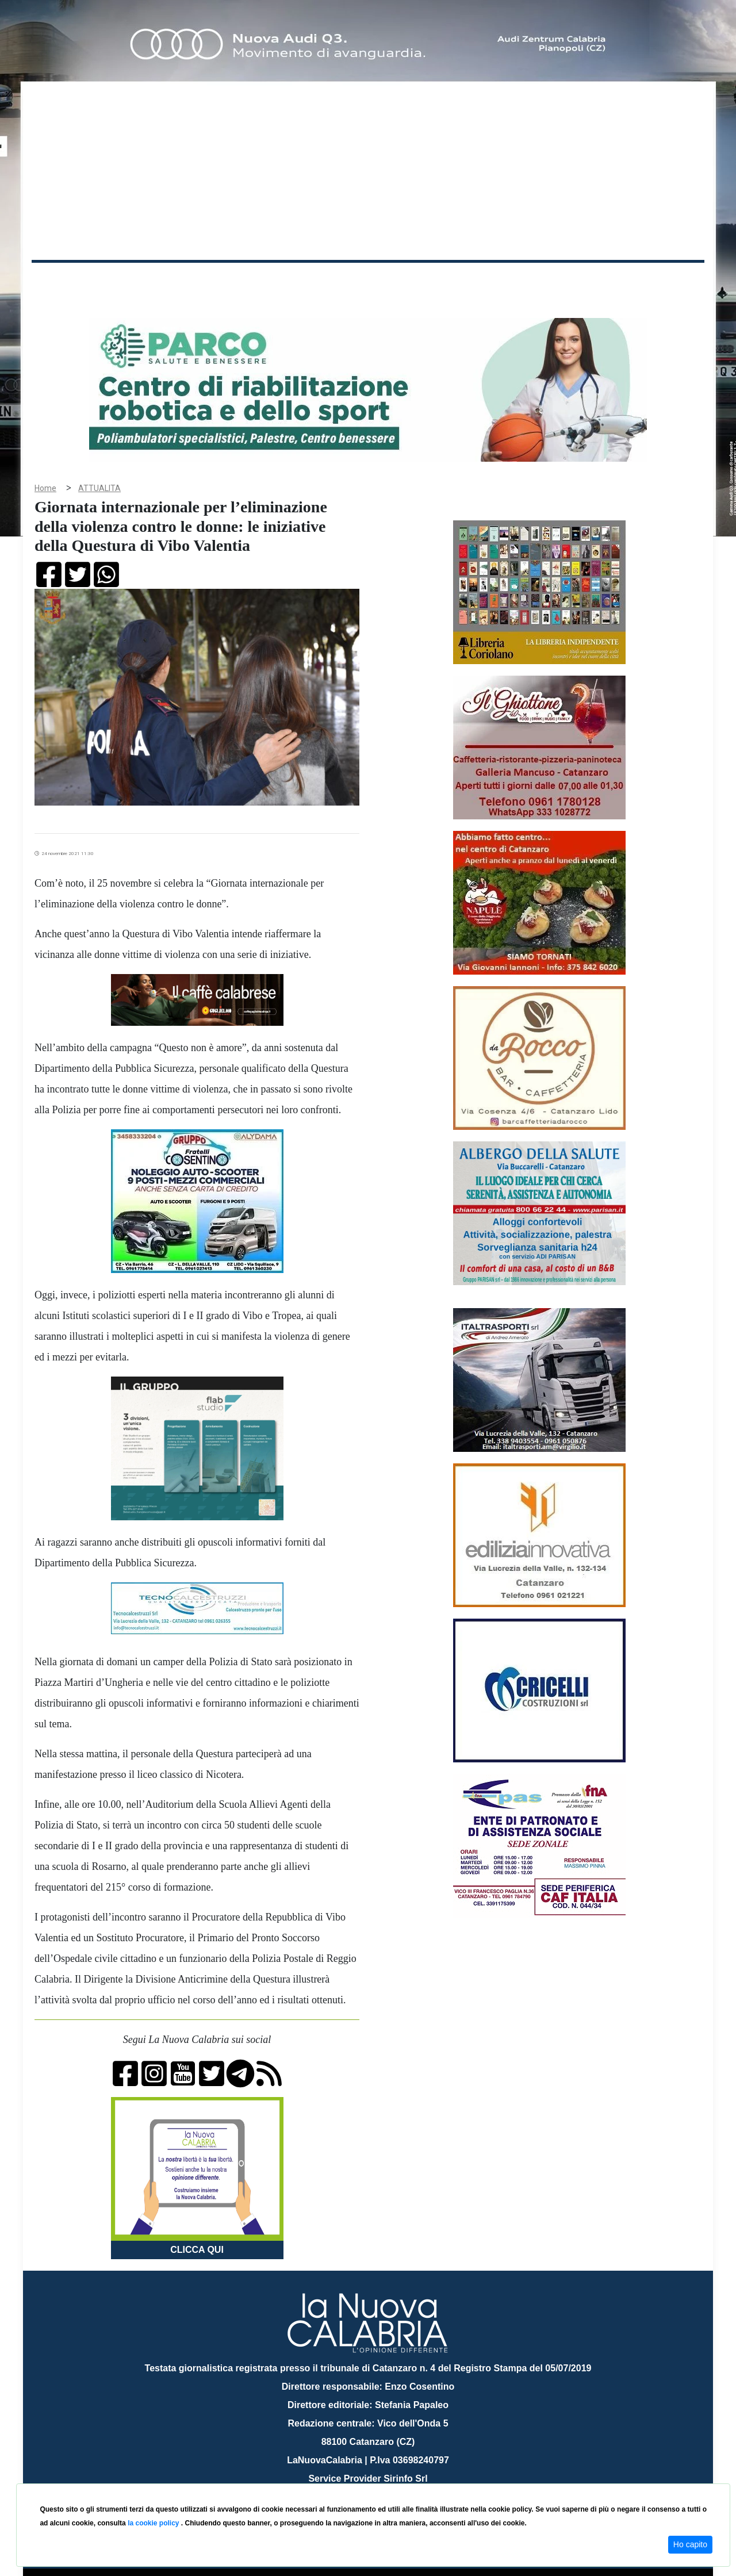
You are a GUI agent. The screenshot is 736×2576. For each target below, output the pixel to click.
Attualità (276, 281)
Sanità (235, 281)
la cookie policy (154, 2523)
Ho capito (690, 2544)
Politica (195, 281)
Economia (326, 281)
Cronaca (151, 281)
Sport (370, 281)
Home (60, 278)
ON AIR (659, 283)
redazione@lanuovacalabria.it (393, 2479)
